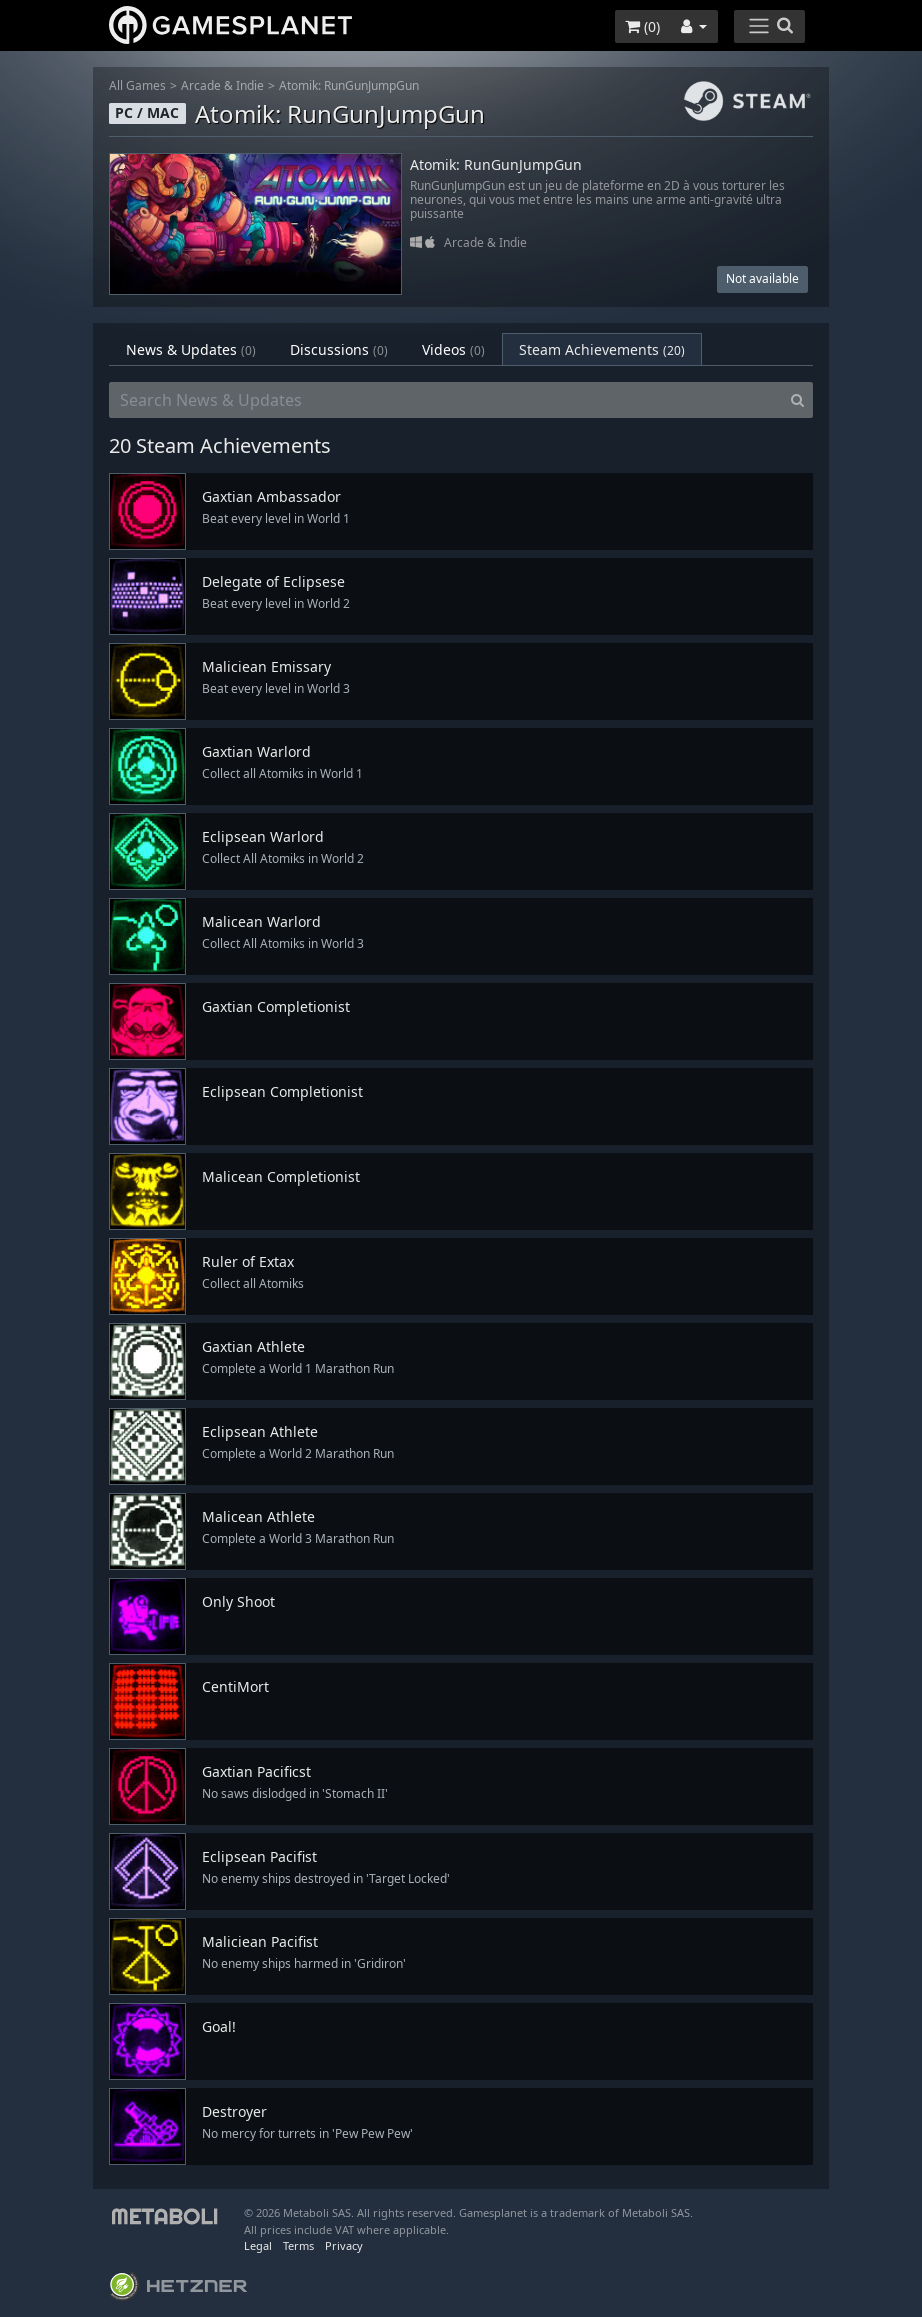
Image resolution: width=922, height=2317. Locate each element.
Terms (298, 2245)
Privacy (344, 2245)
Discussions (339, 349)
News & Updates (191, 349)
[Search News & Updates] (446, 400)
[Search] (797, 400)
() (642, 26)
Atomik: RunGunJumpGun (349, 85)
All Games (137, 85)
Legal (258, 2245)
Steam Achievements (602, 349)
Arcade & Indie (222, 85)
